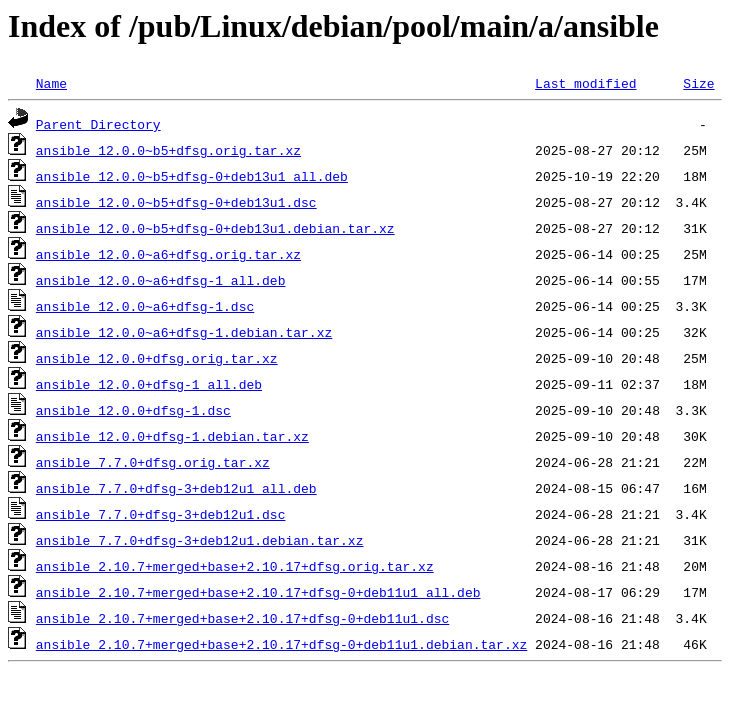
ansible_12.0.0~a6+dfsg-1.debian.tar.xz (184, 332)
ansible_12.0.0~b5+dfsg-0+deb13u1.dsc (176, 202)
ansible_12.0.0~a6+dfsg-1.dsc (145, 306)
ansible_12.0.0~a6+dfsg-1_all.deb (161, 280)
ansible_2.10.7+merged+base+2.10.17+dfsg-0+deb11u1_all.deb (258, 592)
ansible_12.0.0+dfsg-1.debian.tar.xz (172, 436)
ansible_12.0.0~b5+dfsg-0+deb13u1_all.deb (192, 176)
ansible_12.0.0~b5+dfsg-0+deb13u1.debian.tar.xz (215, 228)
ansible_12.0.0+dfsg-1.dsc (133, 410)
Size (698, 83)
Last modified (585, 83)
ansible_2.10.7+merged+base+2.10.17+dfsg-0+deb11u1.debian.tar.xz (281, 644)
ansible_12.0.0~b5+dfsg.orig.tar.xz (168, 150)
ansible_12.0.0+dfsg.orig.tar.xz (157, 358)
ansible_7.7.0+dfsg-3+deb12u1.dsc (161, 514)
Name (51, 83)
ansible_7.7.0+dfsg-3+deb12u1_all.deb (176, 488)
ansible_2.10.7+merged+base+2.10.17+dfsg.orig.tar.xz (235, 566)
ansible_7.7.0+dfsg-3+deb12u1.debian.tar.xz (200, 540)
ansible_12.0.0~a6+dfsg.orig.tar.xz (168, 254)
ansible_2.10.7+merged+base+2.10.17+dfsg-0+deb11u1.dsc (242, 618)
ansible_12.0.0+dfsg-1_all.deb (149, 384)
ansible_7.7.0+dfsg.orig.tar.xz (153, 462)
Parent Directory (98, 124)
